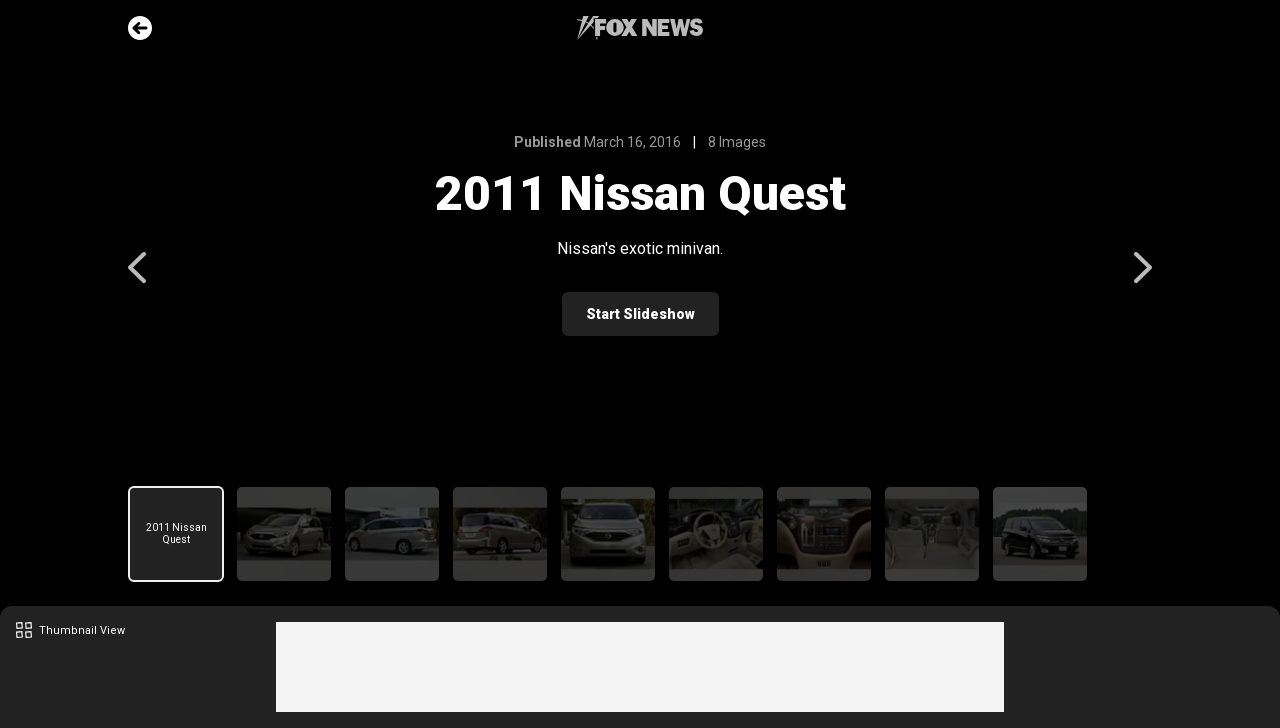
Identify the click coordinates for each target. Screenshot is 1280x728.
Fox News (640, 28)
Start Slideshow (640, 314)
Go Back (140, 28)
